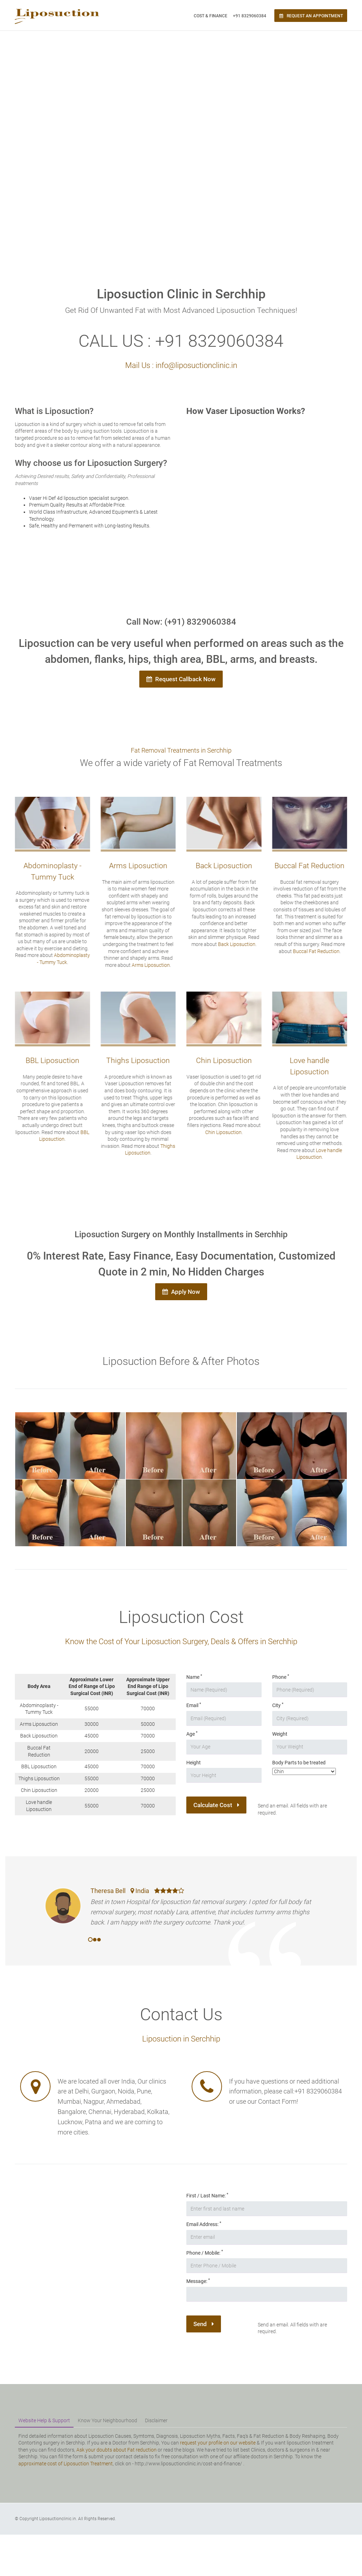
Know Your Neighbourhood (107, 2420)
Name (194, 1677)
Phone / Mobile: (204, 2253)
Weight (279, 1734)
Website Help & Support (44, 2420)
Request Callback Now (181, 679)
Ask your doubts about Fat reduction (116, 2450)
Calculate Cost (216, 1805)
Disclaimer (156, 2420)
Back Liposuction (234, 944)
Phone (280, 1677)
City (278, 1705)
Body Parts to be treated (299, 1762)
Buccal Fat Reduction (313, 951)
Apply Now (181, 1291)
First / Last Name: (207, 2195)
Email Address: (203, 2224)
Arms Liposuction (148, 965)
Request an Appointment (311, 15)
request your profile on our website (218, 2443)
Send (203, 2323)
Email (193, 1705)
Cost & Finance (210, 15)
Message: (198, 2281)
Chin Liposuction (221, 1132)
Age (192, 1734)
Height (193, 1762)
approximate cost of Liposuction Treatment (65, 2463)
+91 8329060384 (249, 15)
